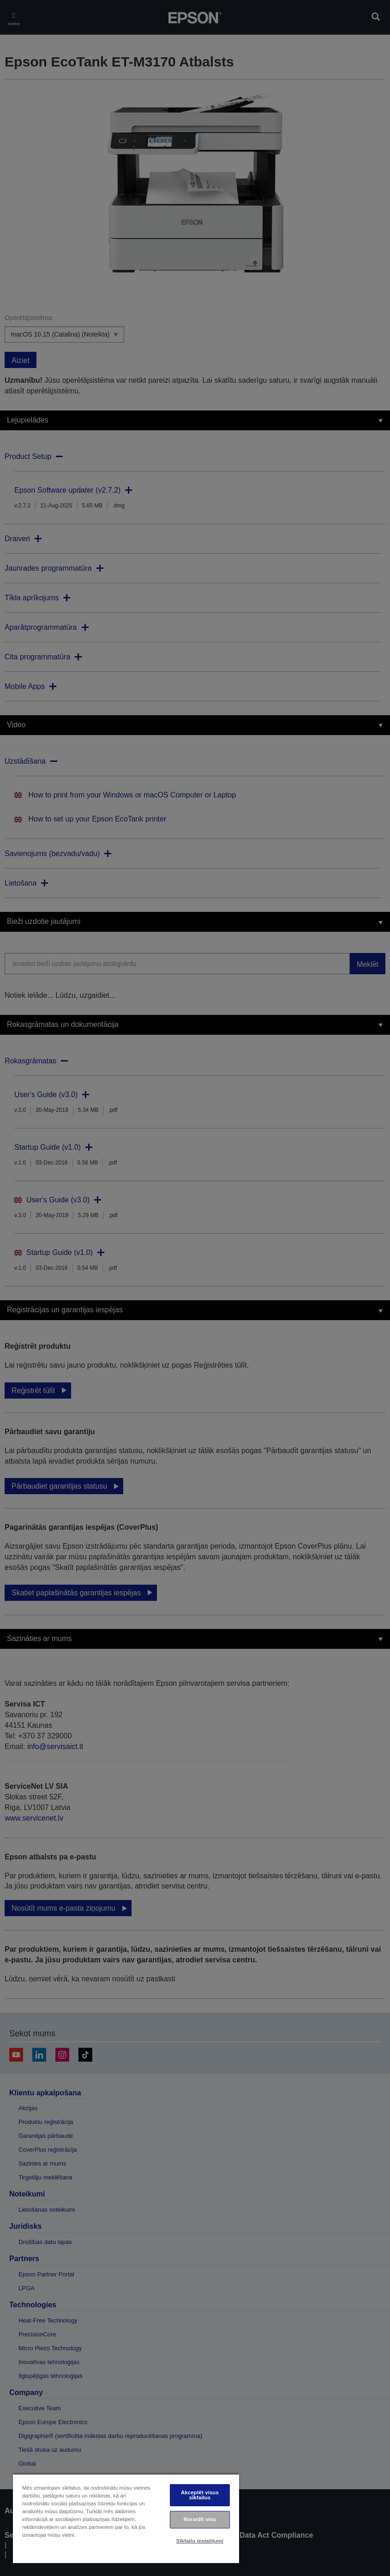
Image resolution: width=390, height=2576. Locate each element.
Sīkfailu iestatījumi (199, 2541)
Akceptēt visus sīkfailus (200, 2495)
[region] (126, 2518)
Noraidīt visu (200, 2519)
